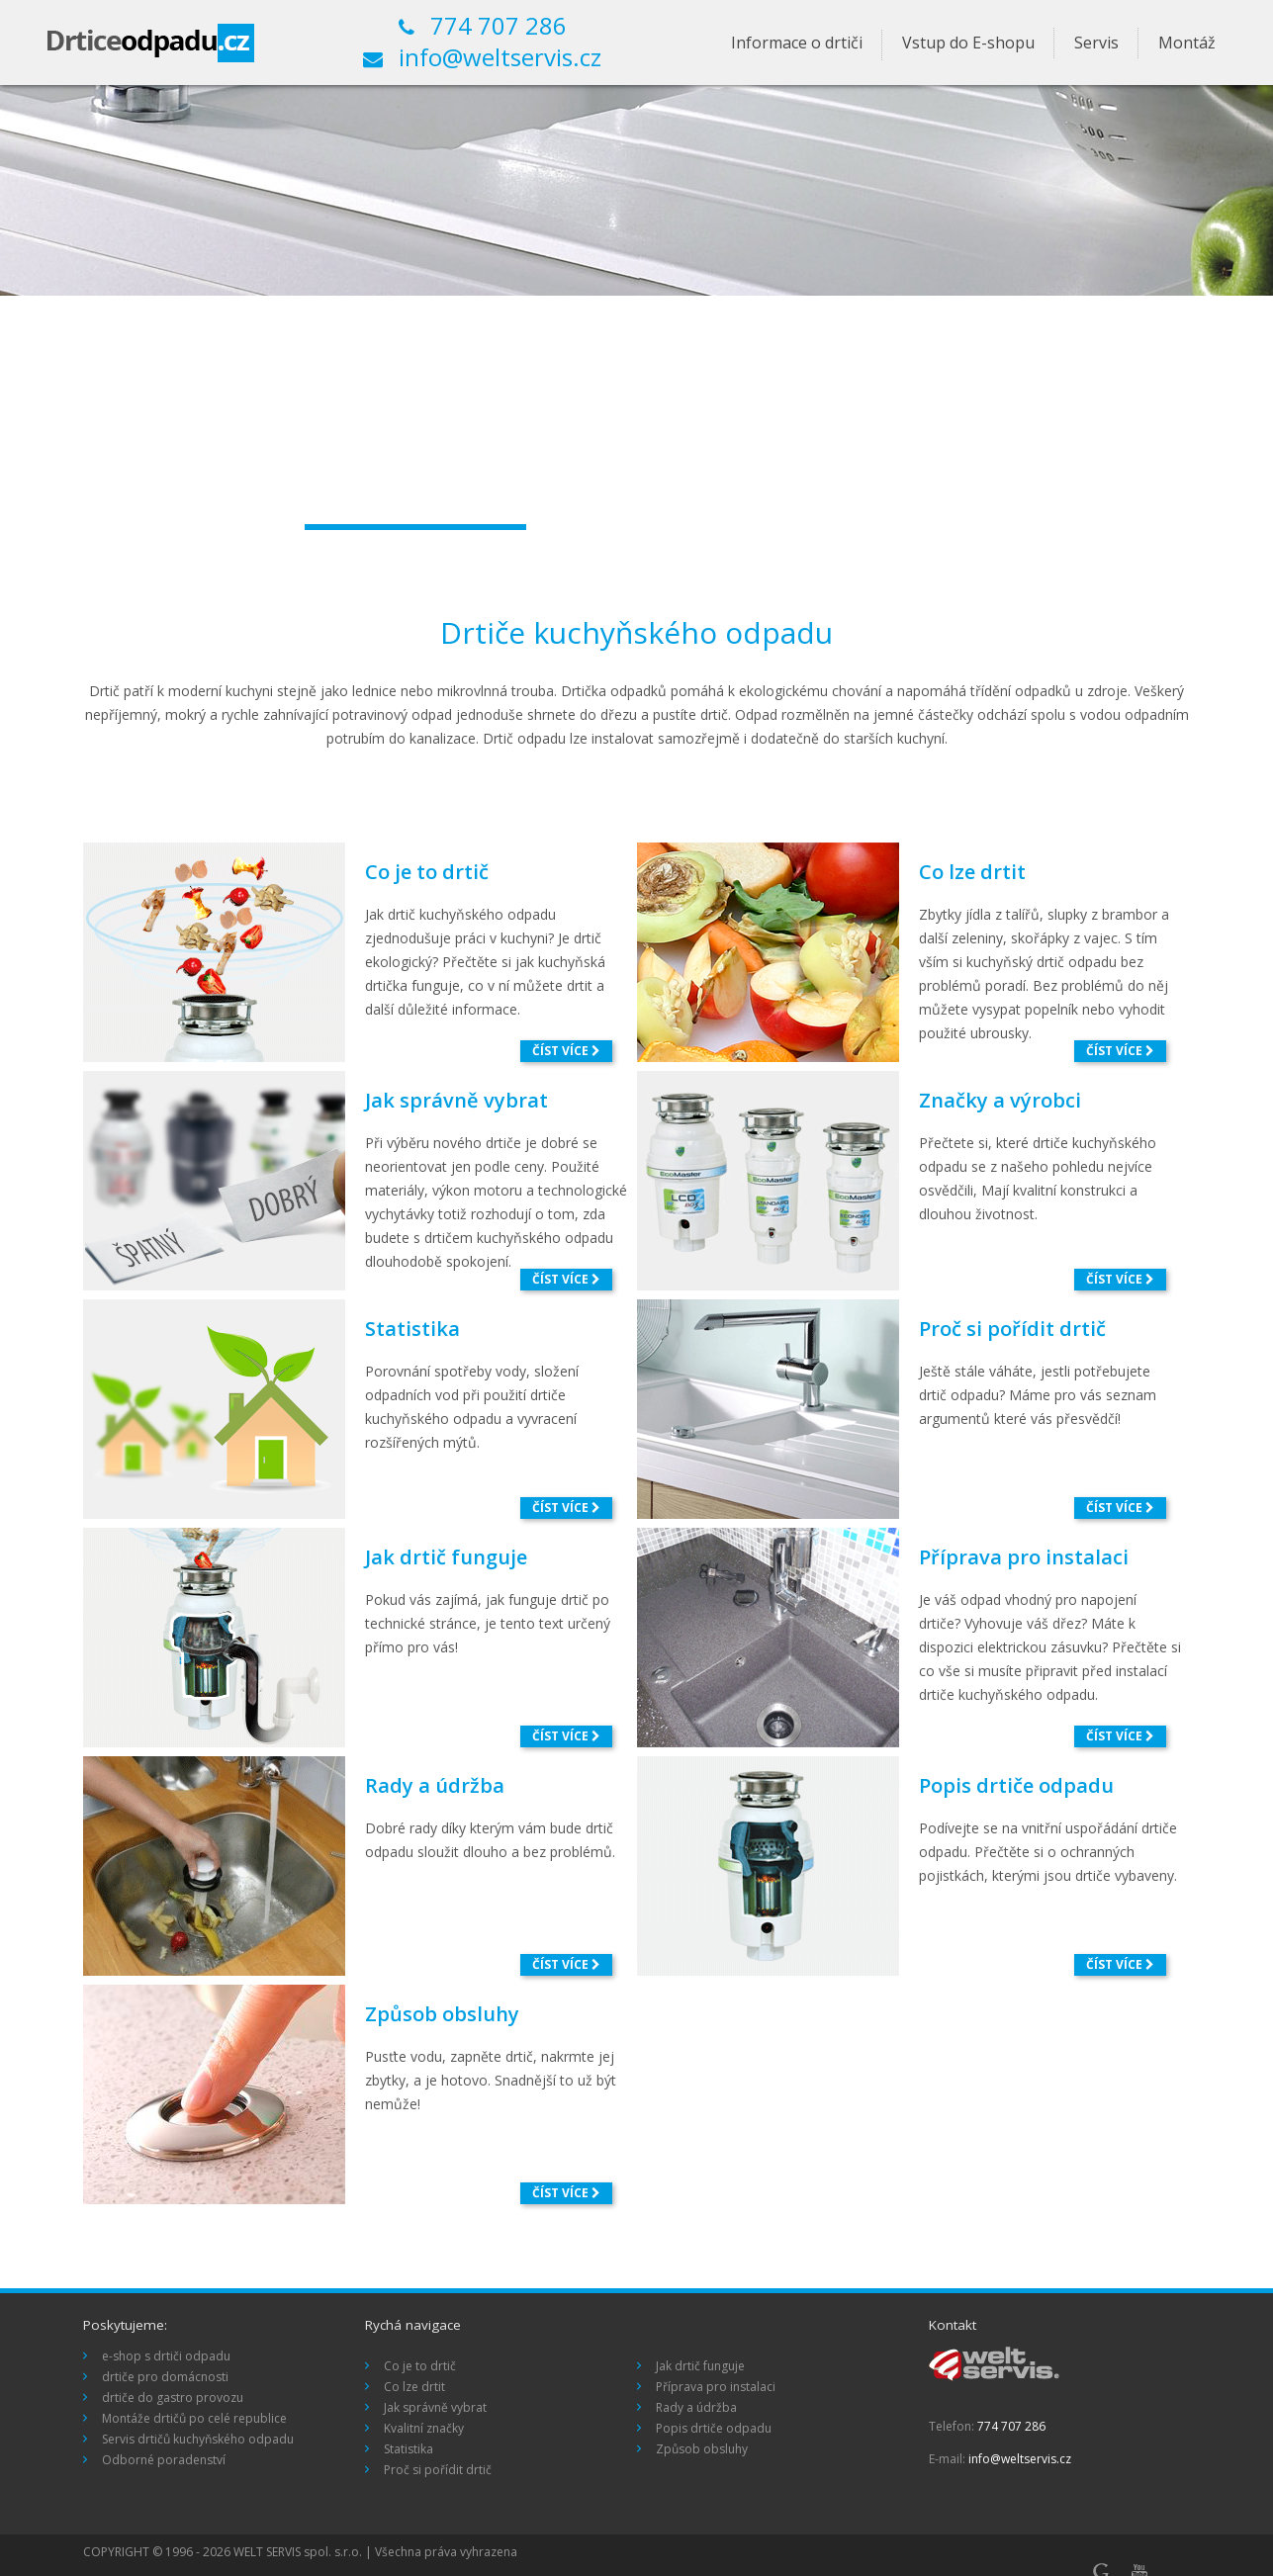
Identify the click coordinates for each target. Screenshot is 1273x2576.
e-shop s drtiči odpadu (166, 2356)
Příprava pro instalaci (1024, 1557)
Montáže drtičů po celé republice (194, 2418)
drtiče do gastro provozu (172, 2397)
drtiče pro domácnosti (165, 2376)
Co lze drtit (972, 871)
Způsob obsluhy (442, 2013)
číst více (566, 1050)
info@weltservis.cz (482, 58)
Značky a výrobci (1000, 1100)
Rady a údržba (434, 1785)
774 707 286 (483, 27)
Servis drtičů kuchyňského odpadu (198, 2439)
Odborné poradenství (164, 2459)
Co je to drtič (427, 871)
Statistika (412, 1328)
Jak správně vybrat (456, 1100)
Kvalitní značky (424, 2428)
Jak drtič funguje (446, 1557)
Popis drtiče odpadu (1016, 1785)
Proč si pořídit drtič (1012, 1328)
